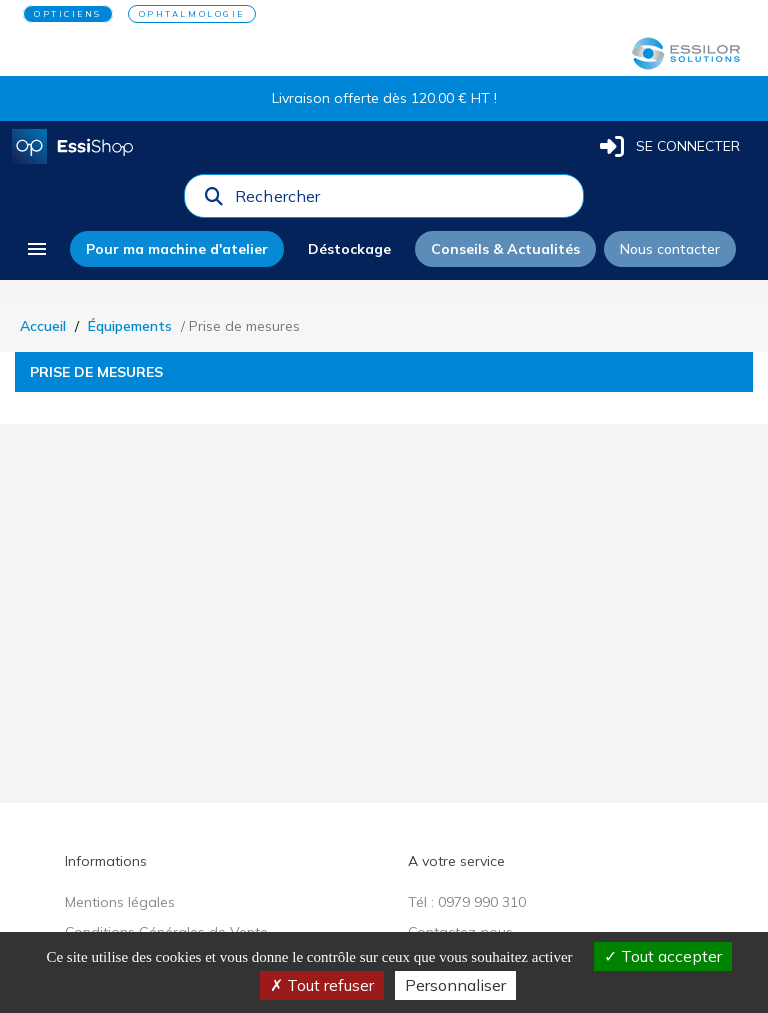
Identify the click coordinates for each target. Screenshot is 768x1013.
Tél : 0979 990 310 (467, 902)
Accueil (43, 326)
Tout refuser (322, 985)
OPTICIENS (68, 14)
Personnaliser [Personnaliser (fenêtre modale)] (455, 985)
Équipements (130, 326)
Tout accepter (663, 956)
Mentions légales (120, 902)
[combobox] (403, 201)
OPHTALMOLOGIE (192, 14)
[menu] (37, 249)
